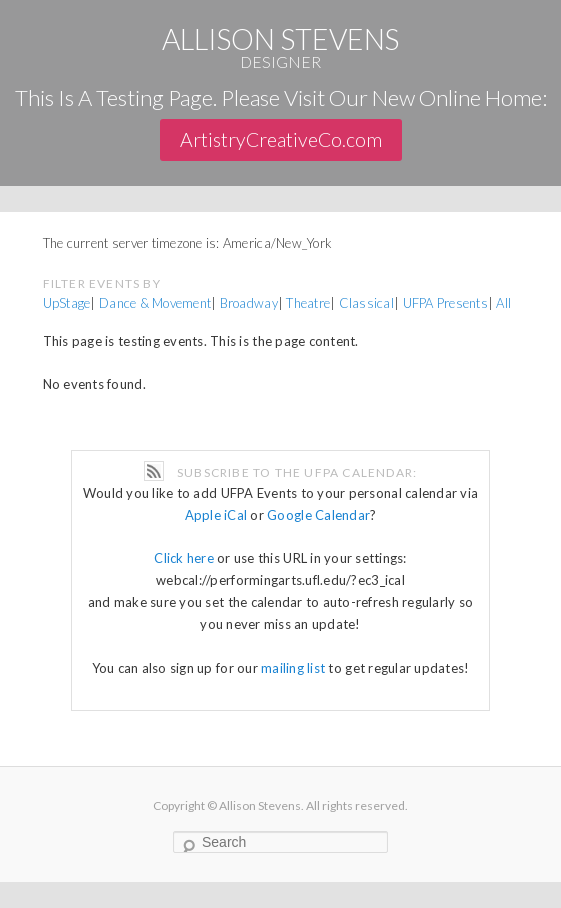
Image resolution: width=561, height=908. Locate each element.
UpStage (67, 303)
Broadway (249, 303)
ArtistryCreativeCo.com (281, 139)
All (503, 303)
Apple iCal (216, 515)
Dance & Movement (155, 303)
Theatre (308, 303)
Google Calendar (318, 515)
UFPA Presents (445, 303)
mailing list (293, 668)
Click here (184, 558)
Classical (366, 303)
